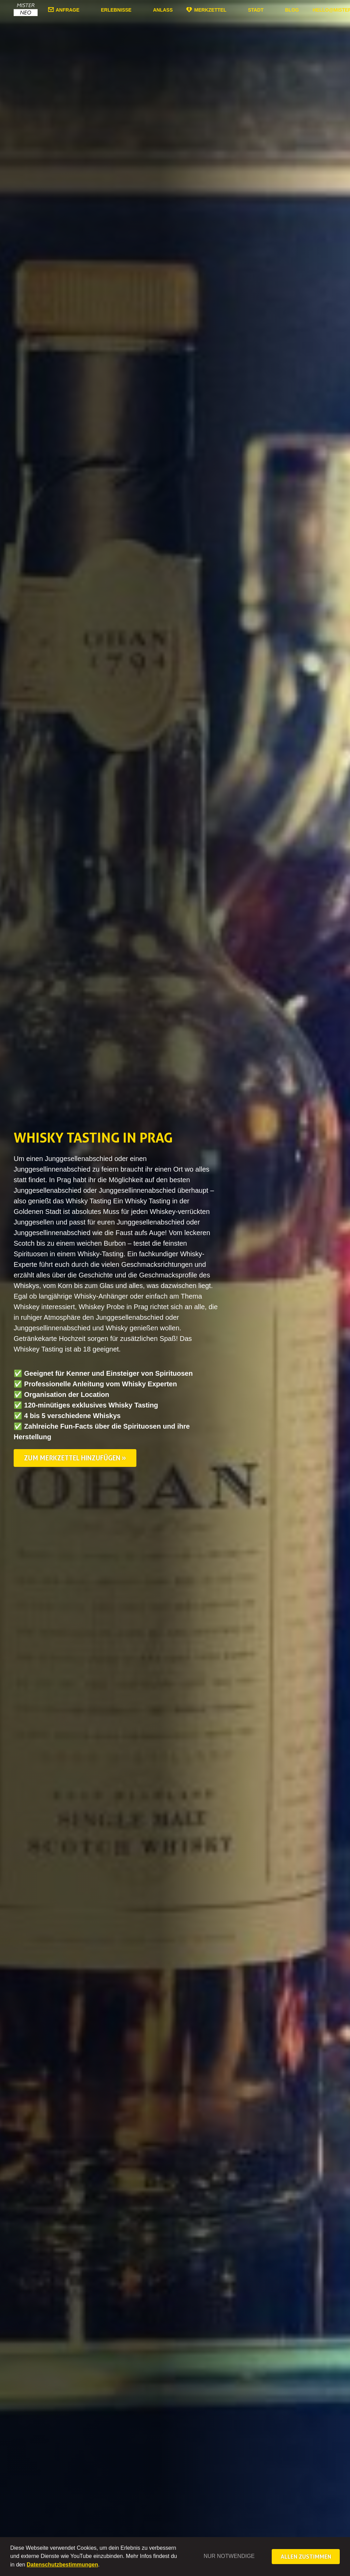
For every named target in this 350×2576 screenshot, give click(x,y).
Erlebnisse (116, 10)
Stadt (256, 9)
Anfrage (67, 9)
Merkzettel (210, 9)
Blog (292, 10)
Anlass (163, 10)
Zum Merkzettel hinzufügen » (75, 1458)
